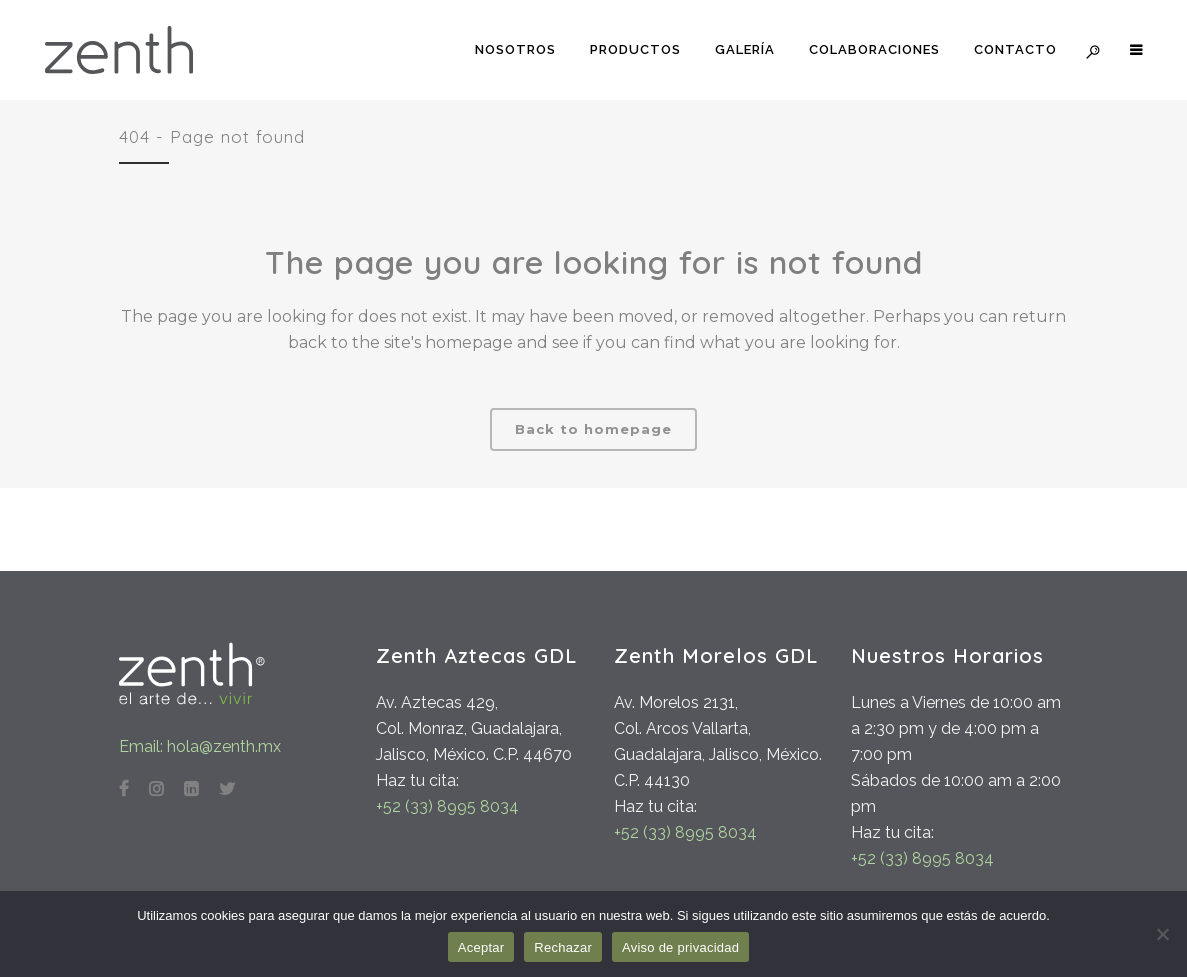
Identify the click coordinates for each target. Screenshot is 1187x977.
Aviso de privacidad (680, 947)
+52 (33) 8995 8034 (447, 806)
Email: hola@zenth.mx (200, 746)
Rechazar (563, 947)
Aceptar (481, 947)
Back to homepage (593, 429)
